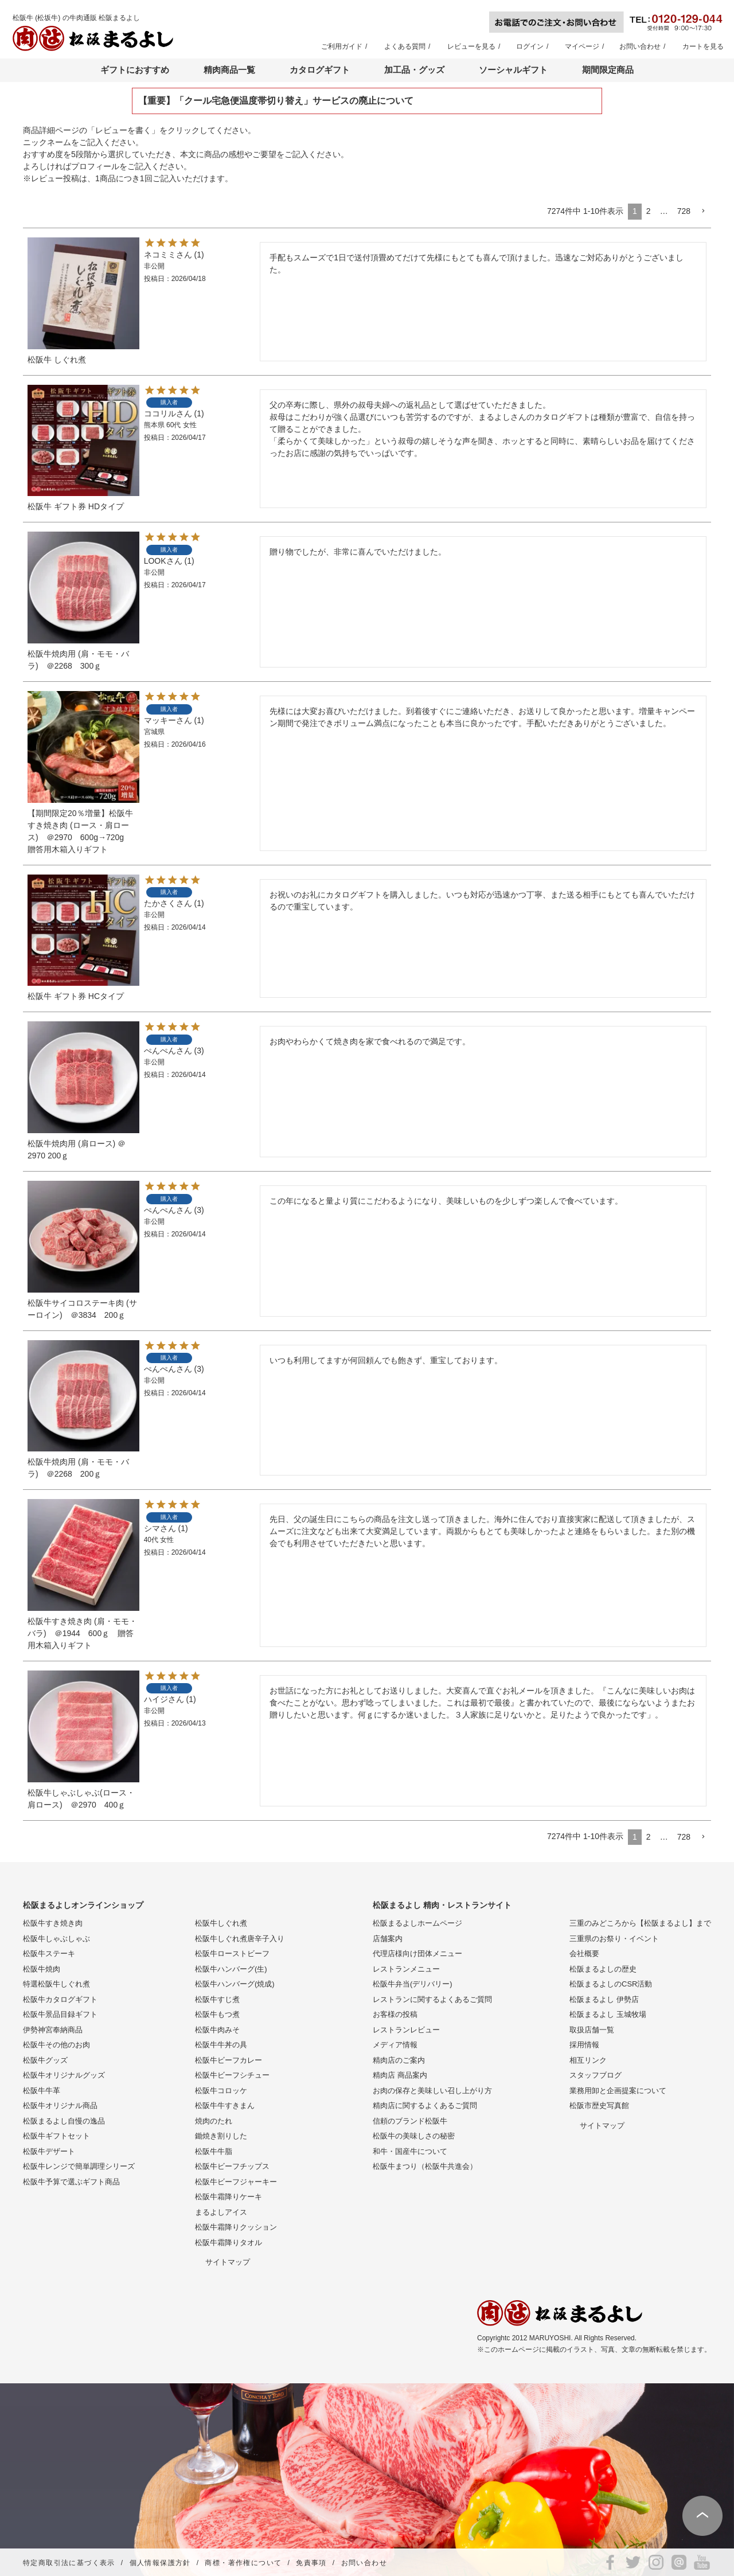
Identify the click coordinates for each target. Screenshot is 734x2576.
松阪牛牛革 (41, 2090)
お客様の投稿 (395, 2014)
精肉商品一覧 (229, 70)
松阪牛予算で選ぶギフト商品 (71, 2181)
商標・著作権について (243, 2563)
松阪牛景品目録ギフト (60, 2014)
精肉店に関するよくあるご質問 (425, 2105)
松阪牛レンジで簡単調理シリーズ (79, 2166)
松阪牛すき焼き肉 (53, 1923)
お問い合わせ (640, 46)
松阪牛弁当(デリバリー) (412, 1984)
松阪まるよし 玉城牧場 (607, 2014)
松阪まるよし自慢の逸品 (64, 2121)
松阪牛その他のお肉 (56, 2044)
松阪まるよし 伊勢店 (604, 1999)
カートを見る (703, 46)
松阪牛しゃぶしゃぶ (56, 1938)
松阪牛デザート (49, 2151)
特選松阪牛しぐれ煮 (56, 1984)
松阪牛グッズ (45, 2060)
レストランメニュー (406, 1969)
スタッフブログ (595, 2075)
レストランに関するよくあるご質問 (432, 1999)
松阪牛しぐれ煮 (221, 1923)
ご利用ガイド (341, 46)
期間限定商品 (608, 70)
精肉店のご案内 (399, 2060)
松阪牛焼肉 (41, 1969)
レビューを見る (471, 46)
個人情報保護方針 (160, 2563)
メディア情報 (395, 2044)
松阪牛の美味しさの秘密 (414, 2136)
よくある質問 (404, 46)
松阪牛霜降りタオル (228, 2242)
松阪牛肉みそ (217, 2029)
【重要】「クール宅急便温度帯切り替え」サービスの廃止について (275, 101)
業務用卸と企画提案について (617, 2090)
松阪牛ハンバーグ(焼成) (235, 1984)
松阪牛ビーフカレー (228, 2060)
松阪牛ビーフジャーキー (236, 2181)
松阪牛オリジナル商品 (60, 2105)
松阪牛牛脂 (213, 2151)
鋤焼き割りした (221, 2136)
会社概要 (584, 1953)
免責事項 (311, 2563)
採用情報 (584, 2044)
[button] (703, 211)
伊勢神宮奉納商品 (53, 2029)
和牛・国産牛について (410, 2151)
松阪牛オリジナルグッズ (64, 2075)
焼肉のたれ (213, 2121)
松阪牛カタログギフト (60, 1999)
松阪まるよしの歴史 (603, 1969)
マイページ (582, 46)
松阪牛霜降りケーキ (228, 2196)
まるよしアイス (221, 2212)
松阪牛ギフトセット (56, 2136)
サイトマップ (227, 2262)
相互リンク (588, 2060)
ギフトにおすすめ (134, 70)
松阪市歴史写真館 (599, 2105)
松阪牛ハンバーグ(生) (231, 1969)
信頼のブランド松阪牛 (410, 2121)
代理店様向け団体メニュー (417, 1953)
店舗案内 (388, 1938)
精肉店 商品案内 (400, 2075)
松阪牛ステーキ (49, 1953)
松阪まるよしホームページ (417, 1923)
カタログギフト (320, 70)
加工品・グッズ (414, 70)
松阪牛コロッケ (221, 2090)
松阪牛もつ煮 (217, 2014)
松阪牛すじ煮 (217, 1999)
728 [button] (683, 211)
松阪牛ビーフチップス (232, 2166)
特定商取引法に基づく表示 (69, 2563)
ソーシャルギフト (513, 70)
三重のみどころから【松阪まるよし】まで (640, 1923)
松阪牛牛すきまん (225, 2105)
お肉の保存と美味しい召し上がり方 (432, 2090)
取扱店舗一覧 (591, 2029)
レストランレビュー (406, 2029)
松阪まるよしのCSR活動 (610, 1984)
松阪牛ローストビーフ (232, 1953)
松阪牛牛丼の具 (221, 2044)
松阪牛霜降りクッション (236, 2227)
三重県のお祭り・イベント (614, 1938)
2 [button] (648, 211)
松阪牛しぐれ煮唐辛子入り (239, 1938)
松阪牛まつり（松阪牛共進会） (425, 2166)
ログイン (530, 46)
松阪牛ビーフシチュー (232, 2075)
